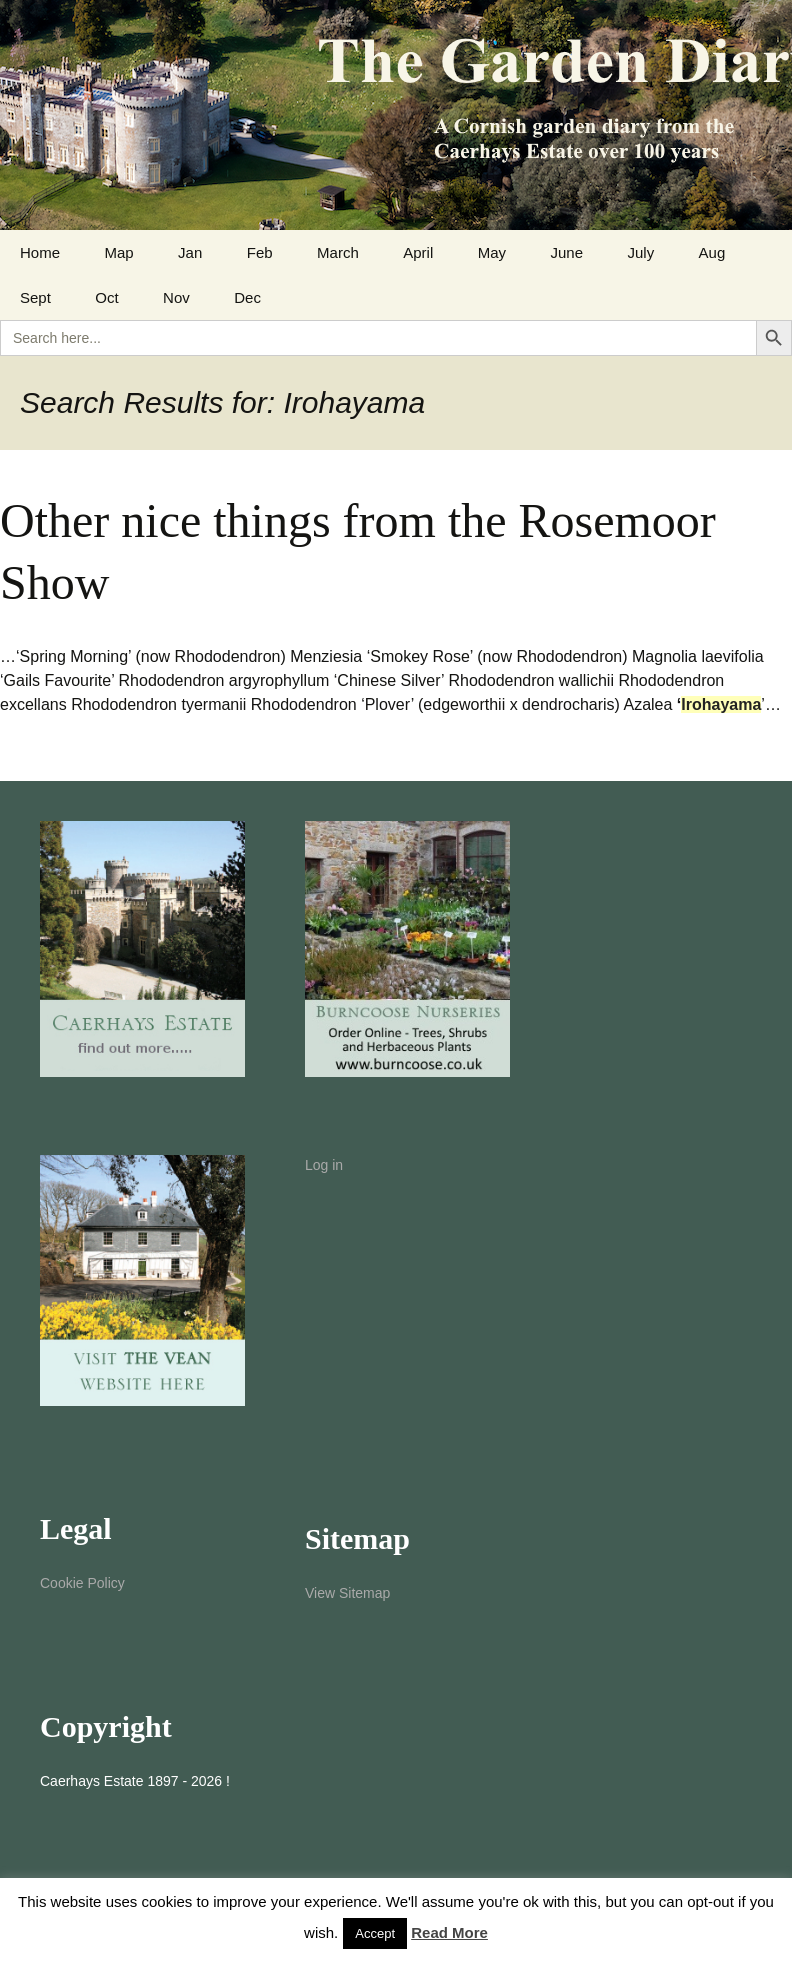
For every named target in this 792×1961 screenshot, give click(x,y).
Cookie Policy (82, 1583)
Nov (176, 297)
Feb (260, 252)
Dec (247, 297)
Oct (106, 297)
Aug (712, 252)
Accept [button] (375, 1933)
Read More (449, 1932)
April (418, 252)
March (338, 252)
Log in (324, 1165)
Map (118, 252)
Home (40, 252)
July (640, 252)
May (492, 252)
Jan (190, 252)
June (566, 252)
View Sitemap (347, 1593)
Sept (35, 297)
